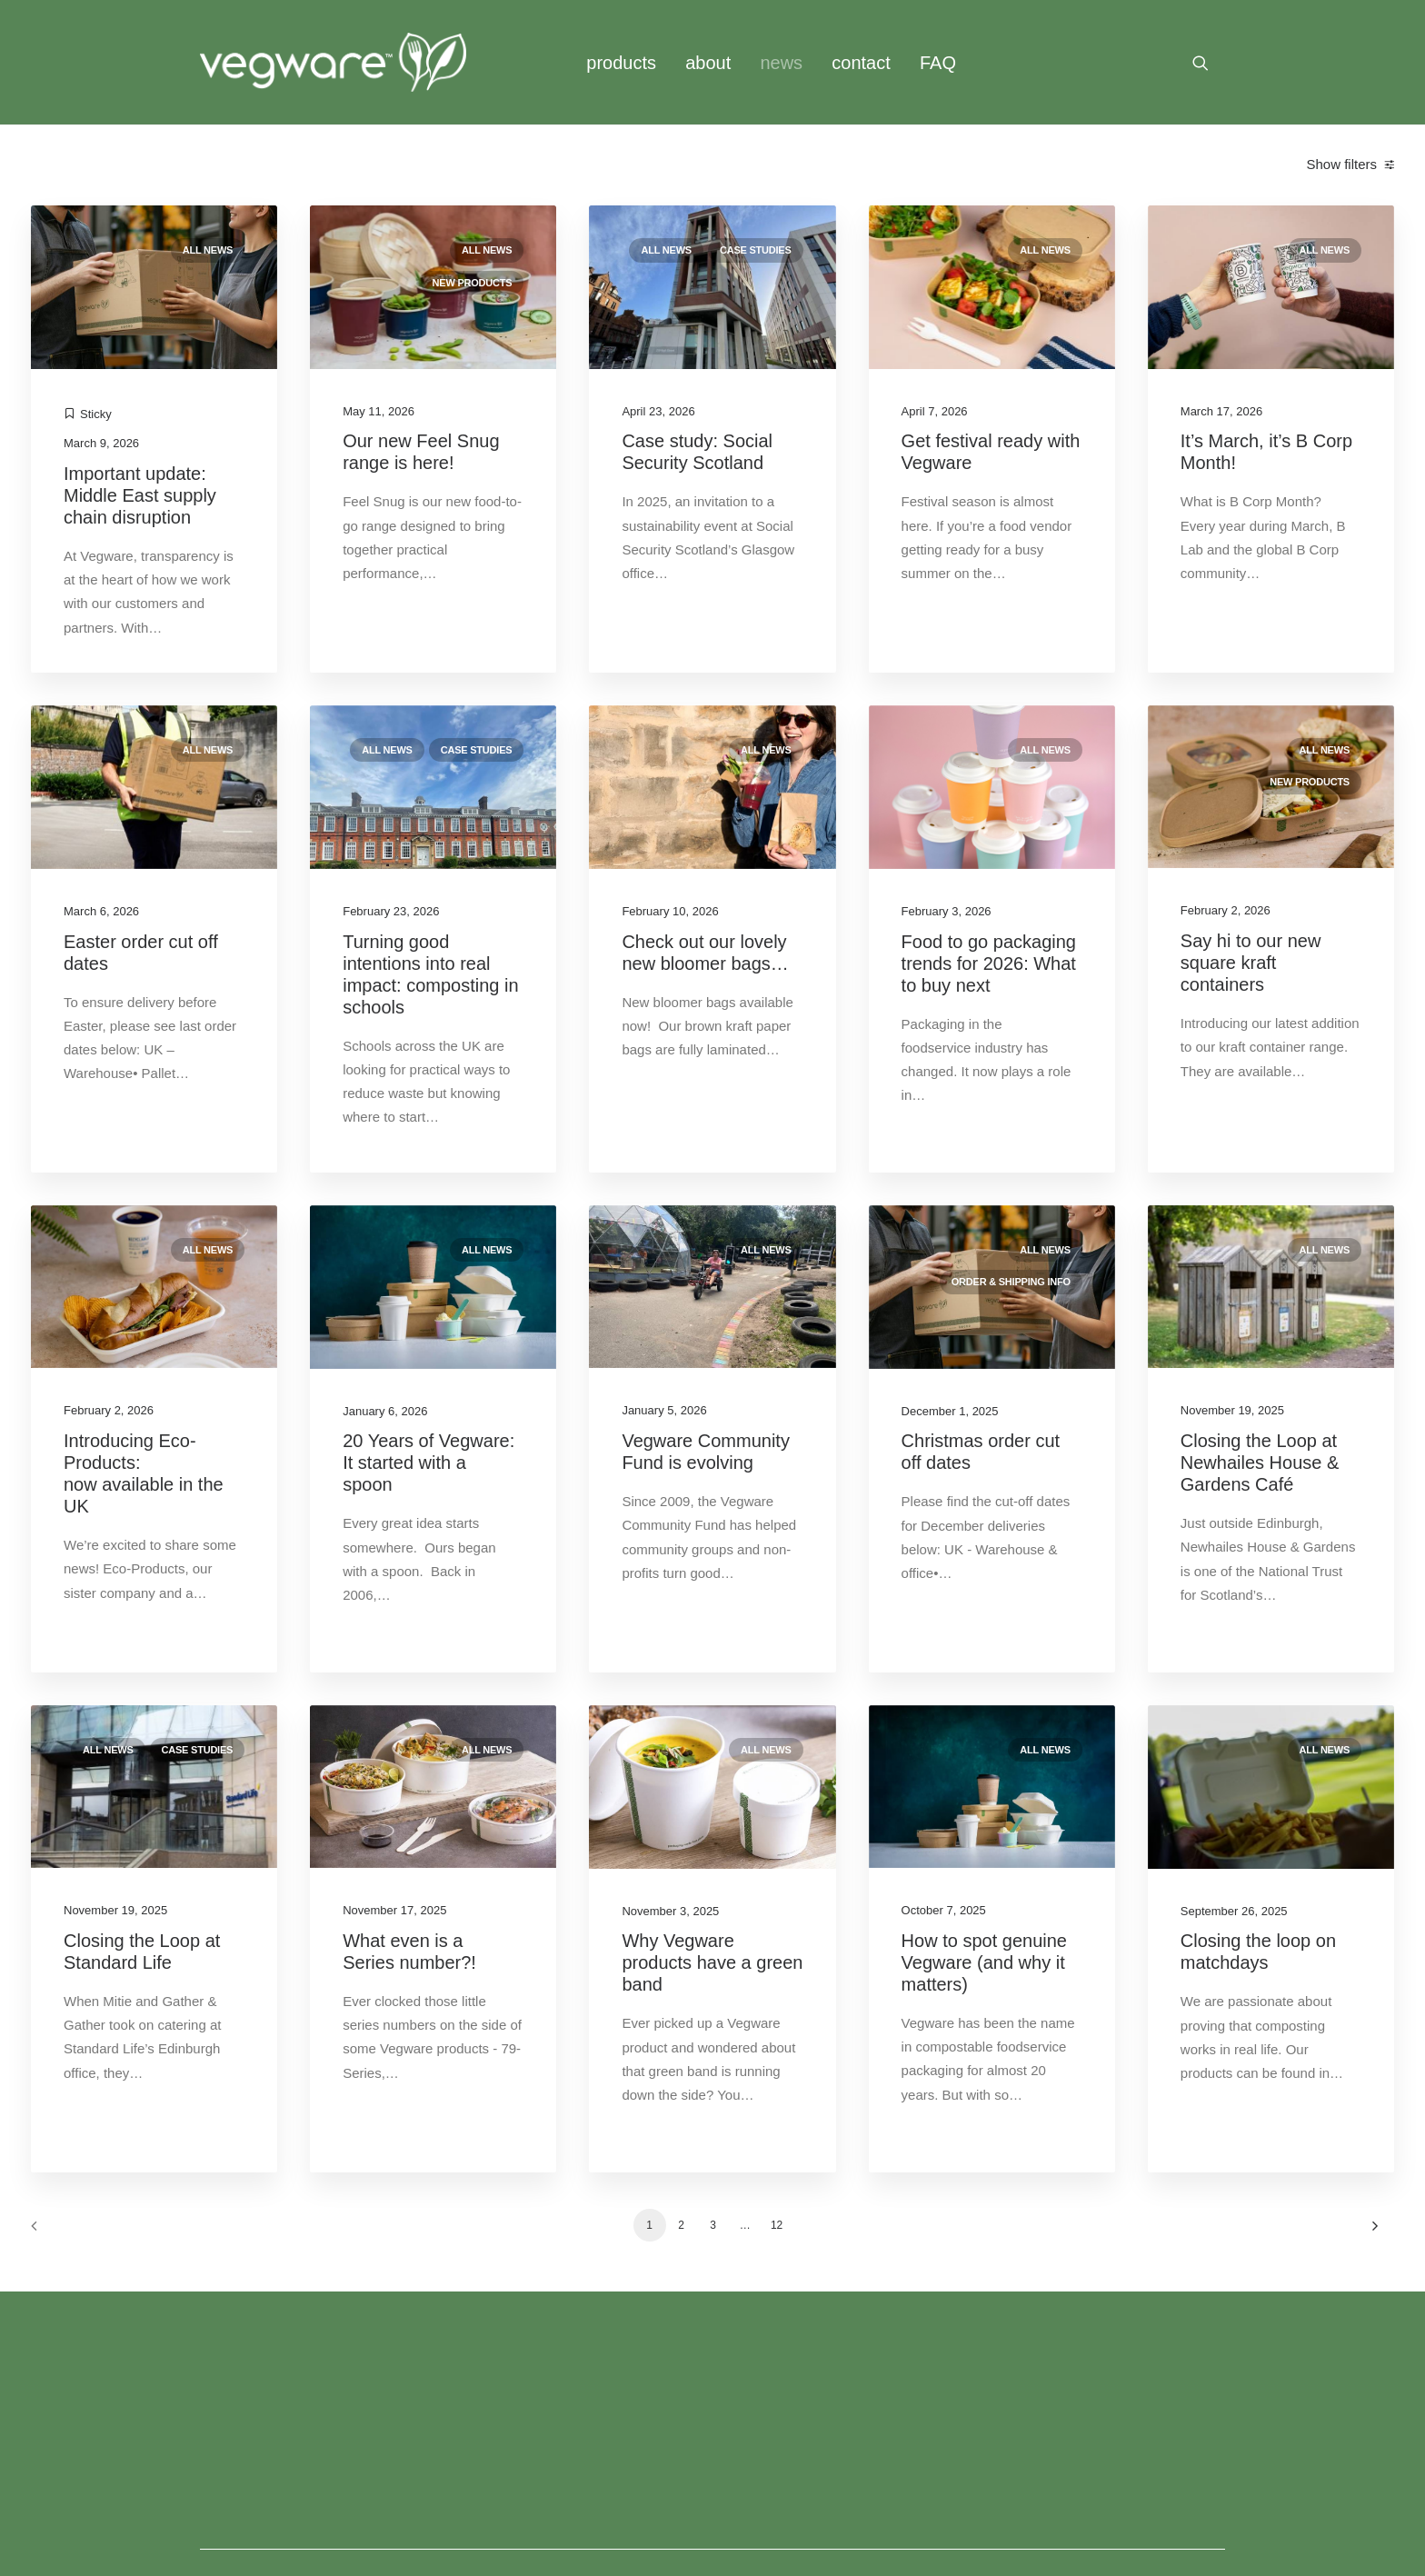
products (621, 63)
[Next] (1369, 2232)
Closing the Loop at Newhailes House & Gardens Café (1260, 1462)
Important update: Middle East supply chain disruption (140, 495)
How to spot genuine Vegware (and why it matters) (984, 1962)
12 (776, 2225)
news (781, 63)
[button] (1208, 62)
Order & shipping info (1011, 1281)
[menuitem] (621, 62)
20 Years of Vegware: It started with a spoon (428, 1462)
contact (861, 63)
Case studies (756, 250)
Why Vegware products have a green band (712, 1962)
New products (473, 282)
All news (208, 250)
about (708, 63)
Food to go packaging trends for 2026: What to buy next (989, 963)
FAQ (938, 63)
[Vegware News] (333, 62)
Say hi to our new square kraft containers (1251, 962)
